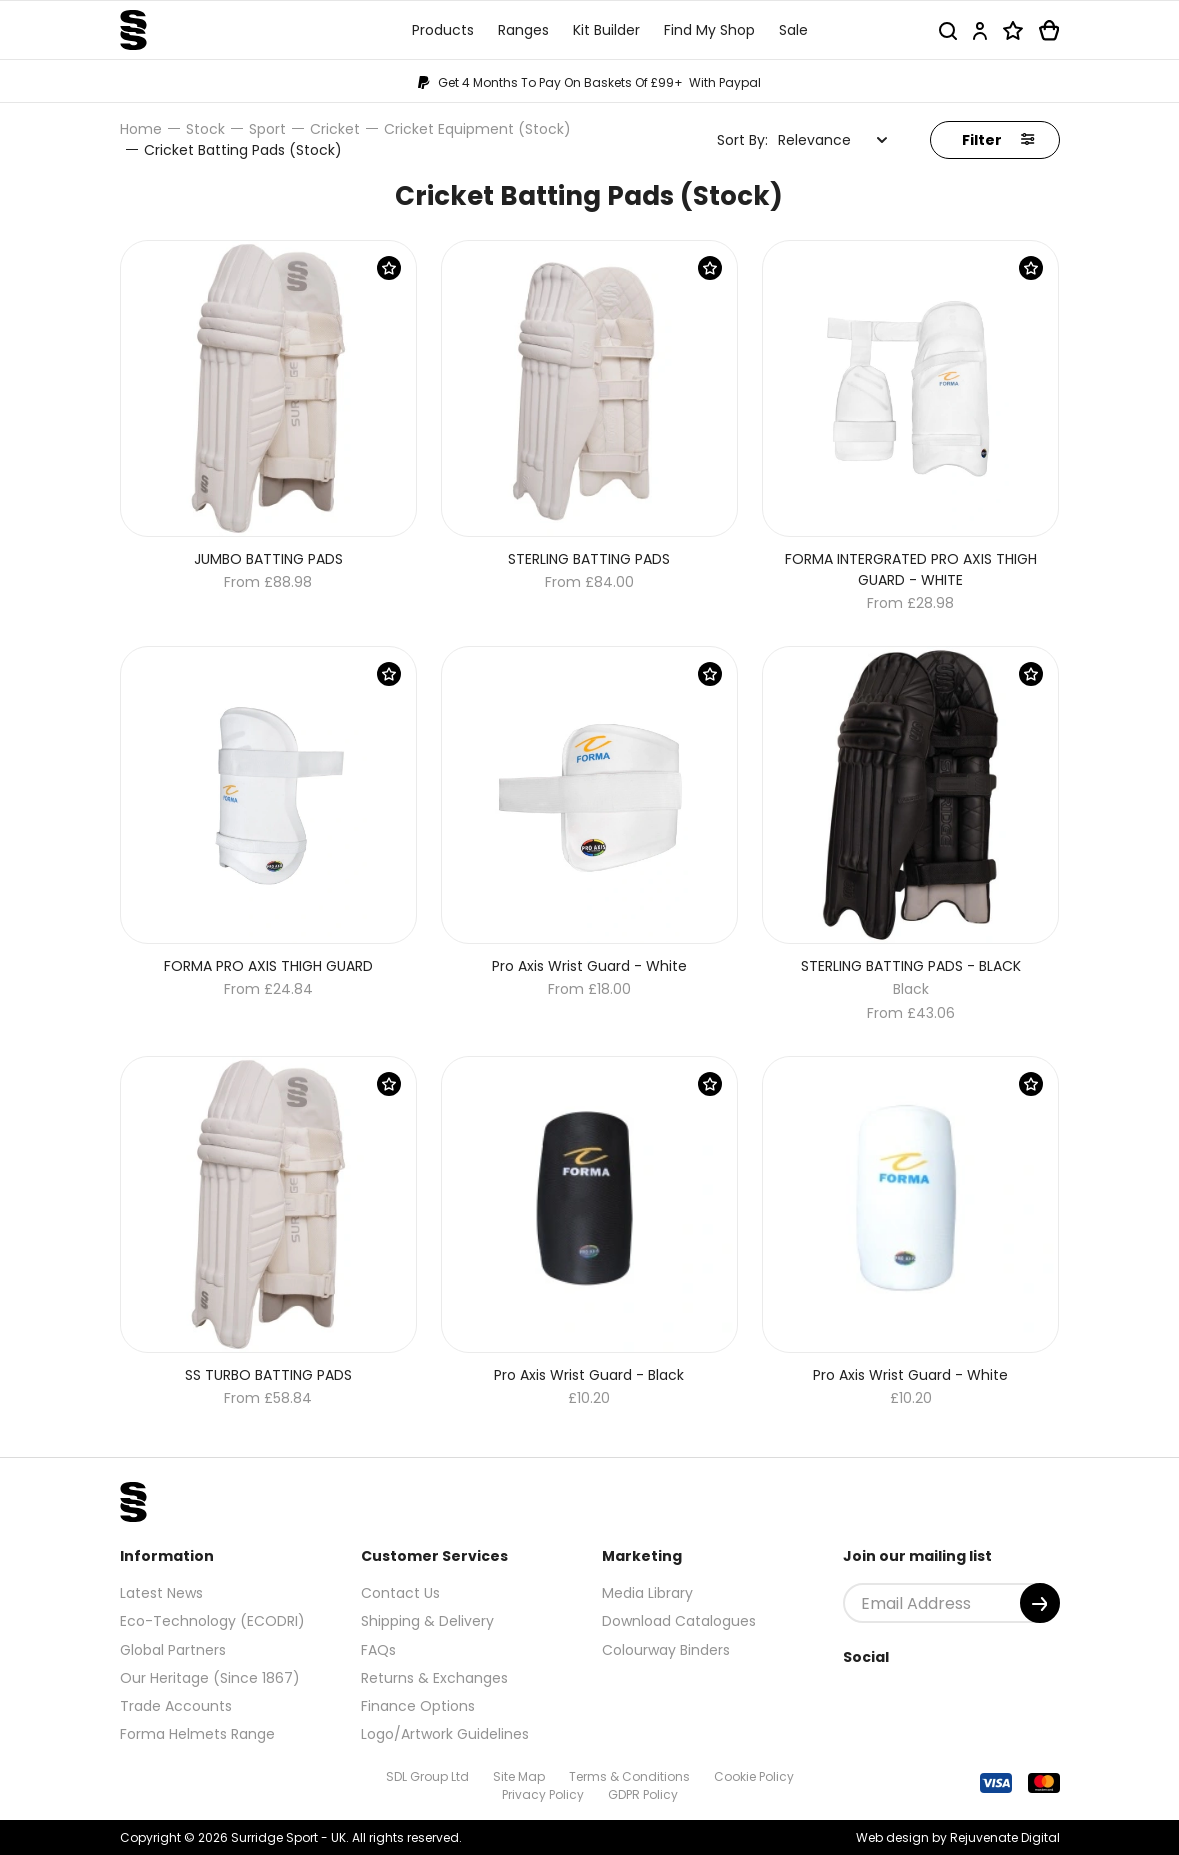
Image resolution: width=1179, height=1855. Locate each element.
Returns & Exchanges (434, 1678)
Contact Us (400, 1593)
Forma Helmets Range (197, 1734)
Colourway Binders (666, 1650)
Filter (998, 140)
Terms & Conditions (629, 1776)
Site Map (519, 1776)
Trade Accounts (176, 1706)
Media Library (647, 1593)
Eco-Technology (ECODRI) (212, 1621)
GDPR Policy (643, 1794)
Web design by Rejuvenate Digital (958, 1837)
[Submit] (1040, 1603)
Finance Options (418, 1706)
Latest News (161, 1593)
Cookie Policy (754, 1776)
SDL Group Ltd (427, 1776)
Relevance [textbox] (814, 140)
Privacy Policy (543, 1794)
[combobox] (833, 140)
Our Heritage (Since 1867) (210, 1678)
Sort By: (742, 140)
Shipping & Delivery (427, 1621)
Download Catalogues (679, 1621)
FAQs (378, 1650)
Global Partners (173, 1650)
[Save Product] (389, 268)
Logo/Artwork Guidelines (445, 1734)
